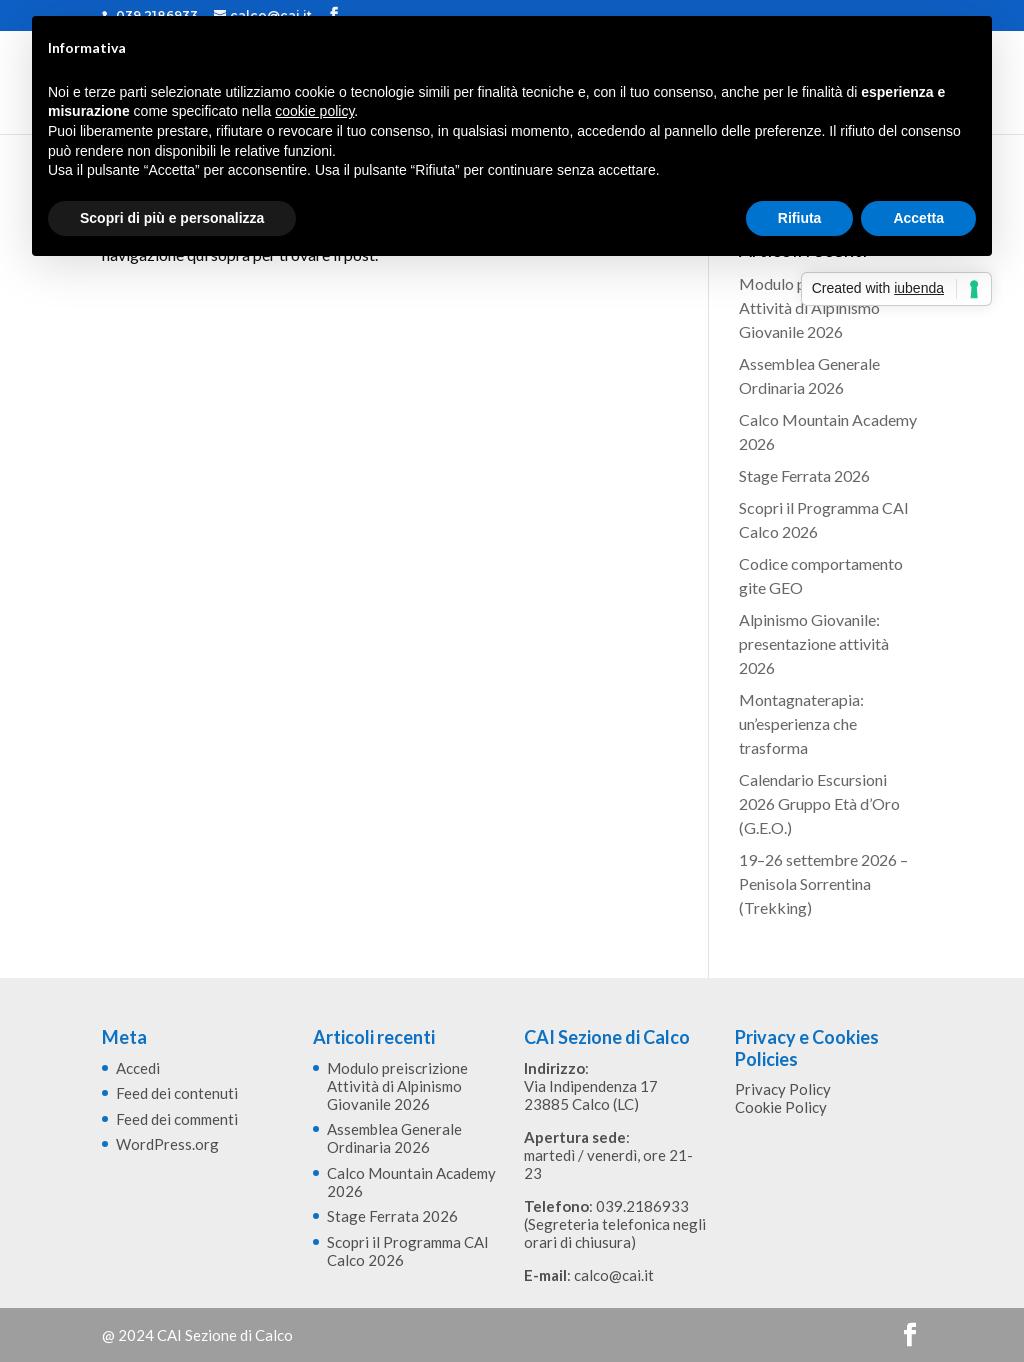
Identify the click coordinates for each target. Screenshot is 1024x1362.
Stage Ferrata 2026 (804, 475)
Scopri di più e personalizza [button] (172, 218)
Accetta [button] (918, 218)
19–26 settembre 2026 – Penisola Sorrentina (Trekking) (823, 883)
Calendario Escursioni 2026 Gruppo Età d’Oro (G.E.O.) (819, 803)
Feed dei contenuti (177, 1093)
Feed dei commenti (177, 1119)
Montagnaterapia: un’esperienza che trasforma (801, 723)
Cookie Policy (781, 1107)
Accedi (138, 1068)
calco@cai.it (614, 1275)
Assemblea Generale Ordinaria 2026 (394, 1138)
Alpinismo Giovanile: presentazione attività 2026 (814, 643)
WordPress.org (167, 1144)
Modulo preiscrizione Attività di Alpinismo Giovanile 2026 (812, 307)
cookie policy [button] (314, 111)
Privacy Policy (783, 1089)
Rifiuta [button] (800, 218)
